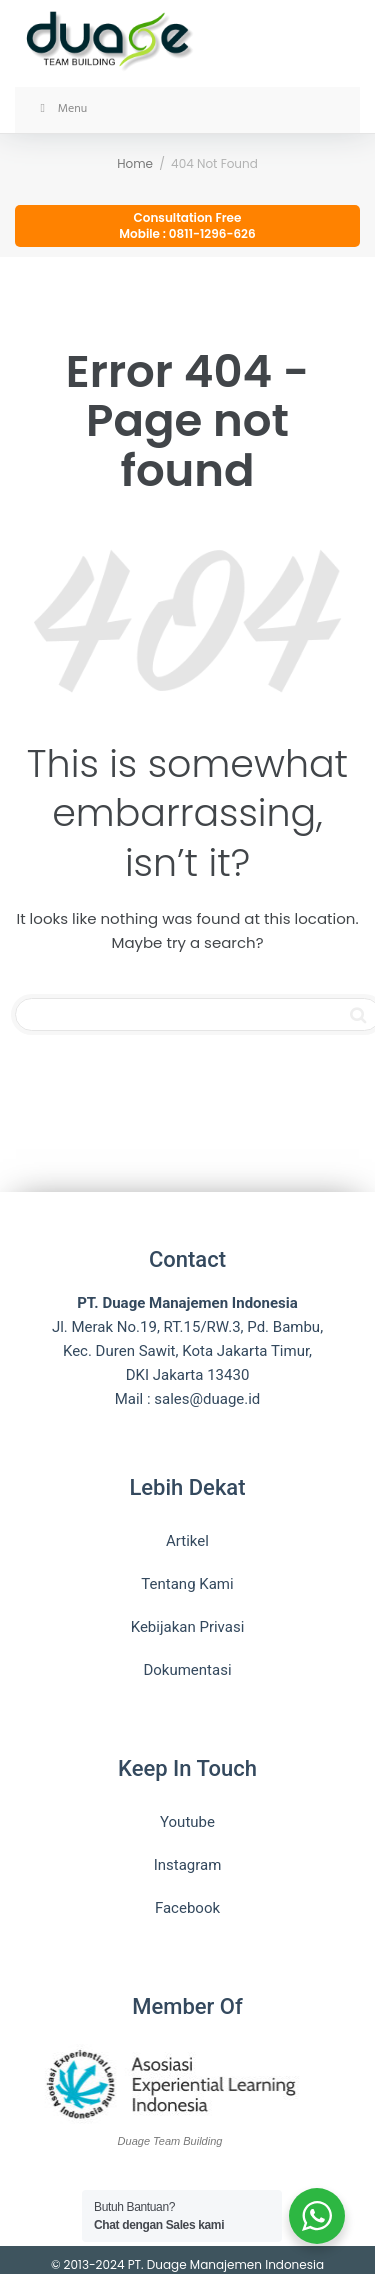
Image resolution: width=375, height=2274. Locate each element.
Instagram (188, 1865)
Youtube (187, 1822)
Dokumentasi (187, 1670)
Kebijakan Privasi (188, 1627)
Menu (61, 109)
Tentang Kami (187, 1584)
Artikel (187, 1541)
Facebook (187, 1908)
